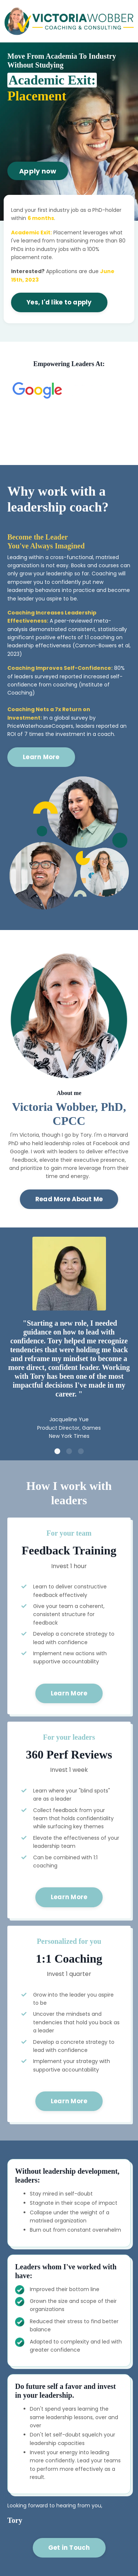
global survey (71, 718)
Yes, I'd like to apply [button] (59, 302)
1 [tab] (57, 1451)
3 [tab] (81, 1451)
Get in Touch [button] (69, 2547)
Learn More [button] (41, 757)
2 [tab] (69, 1451)
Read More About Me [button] (69, 1199)
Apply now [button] (37, 171)
